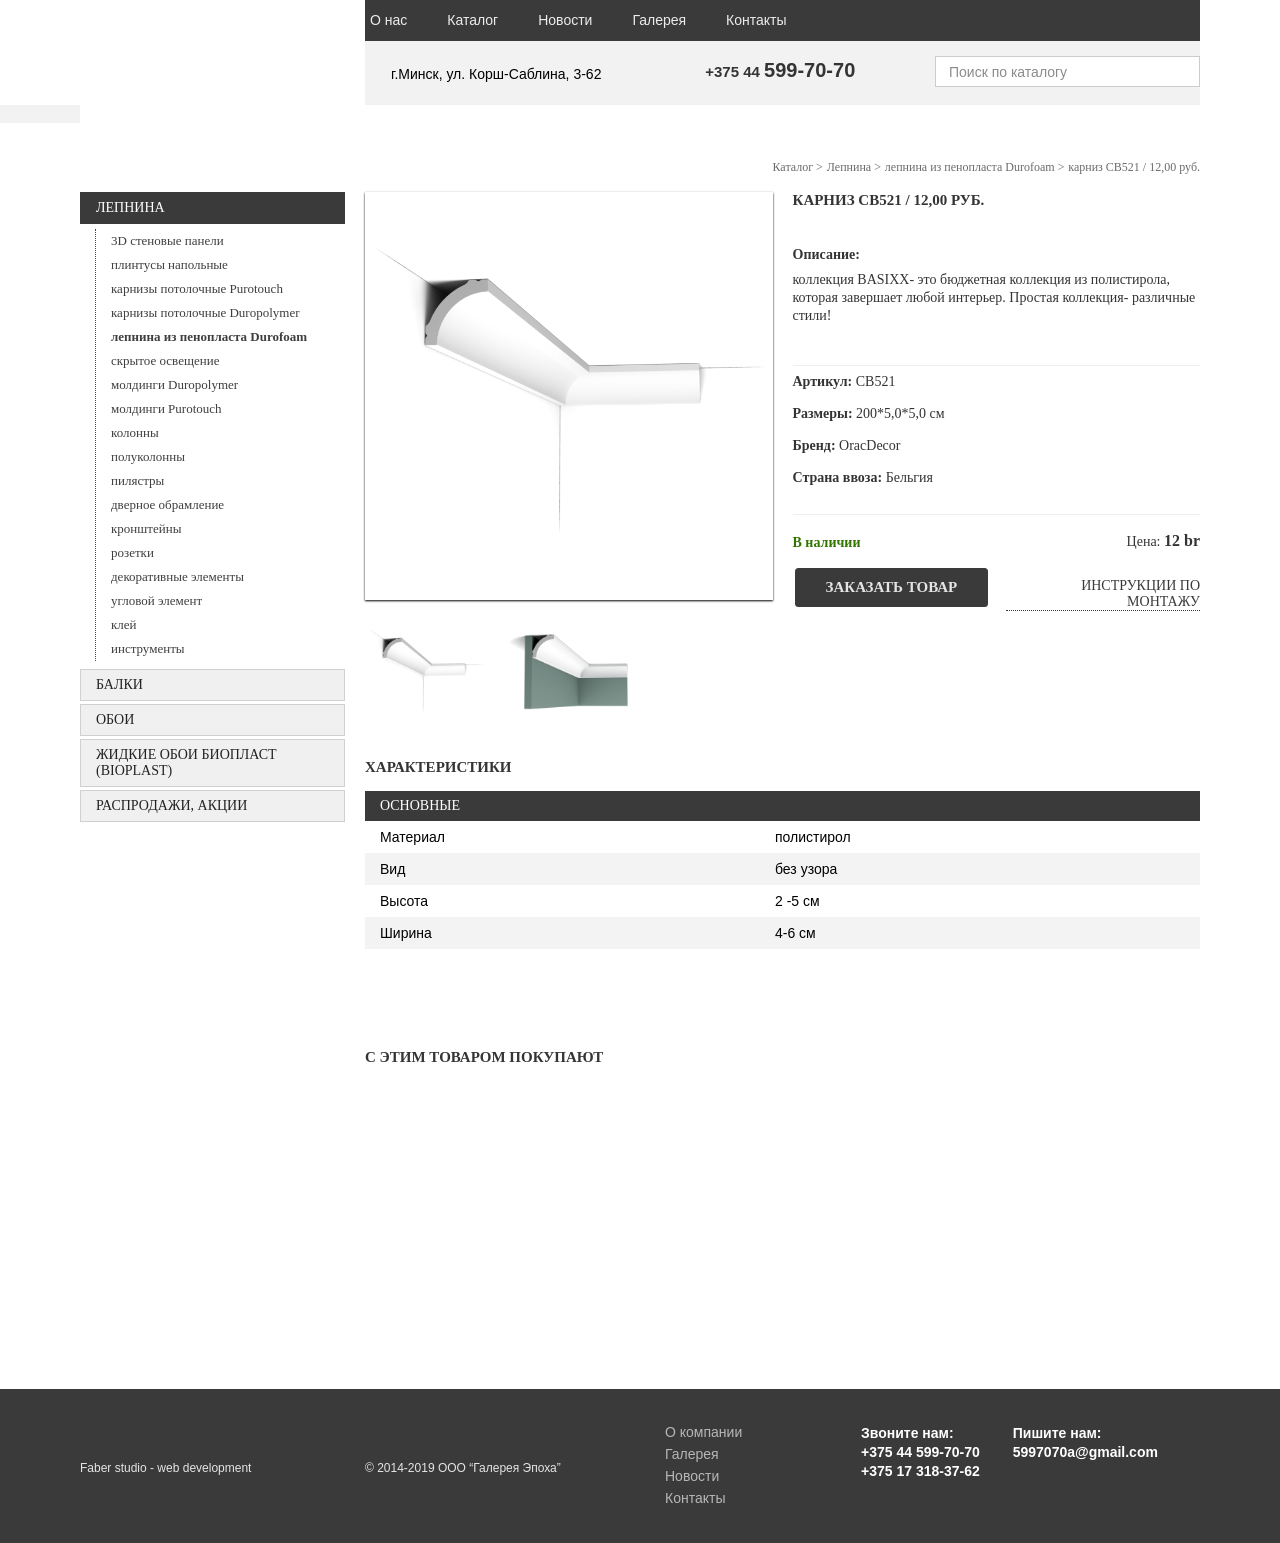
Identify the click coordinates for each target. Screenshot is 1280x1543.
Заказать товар (892, 587)
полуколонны (148, 456)
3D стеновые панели (167, 240)
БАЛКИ (119, 684)
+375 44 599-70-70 (920, 1452)
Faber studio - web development (165, 1468)
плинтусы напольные (169, 264)
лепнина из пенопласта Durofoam (209, 336)
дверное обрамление (167, 504)
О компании (703, 1432)
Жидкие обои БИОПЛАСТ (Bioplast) (186, 762)
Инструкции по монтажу (1140, 593)
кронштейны (146, 528)
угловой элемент (156, 600)
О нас (388, 20)
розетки (132, 552)
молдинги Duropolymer (174, 384)
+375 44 (780, 71)
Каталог (472, 20)
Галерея (659, 20)
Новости (565, 20)
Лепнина (130, 207)
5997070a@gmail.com (1085, 1452)
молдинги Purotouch (166, 408)
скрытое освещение (165, 360)
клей (124, 624)
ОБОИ (115, 719)
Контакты (756, 20)
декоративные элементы (177, 576)
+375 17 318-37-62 (920, 1471)
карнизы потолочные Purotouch (197, 288)
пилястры (137, 480)
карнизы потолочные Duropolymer (205, 312)
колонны (135, 432)
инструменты (148, 648)
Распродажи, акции (171, 805)
